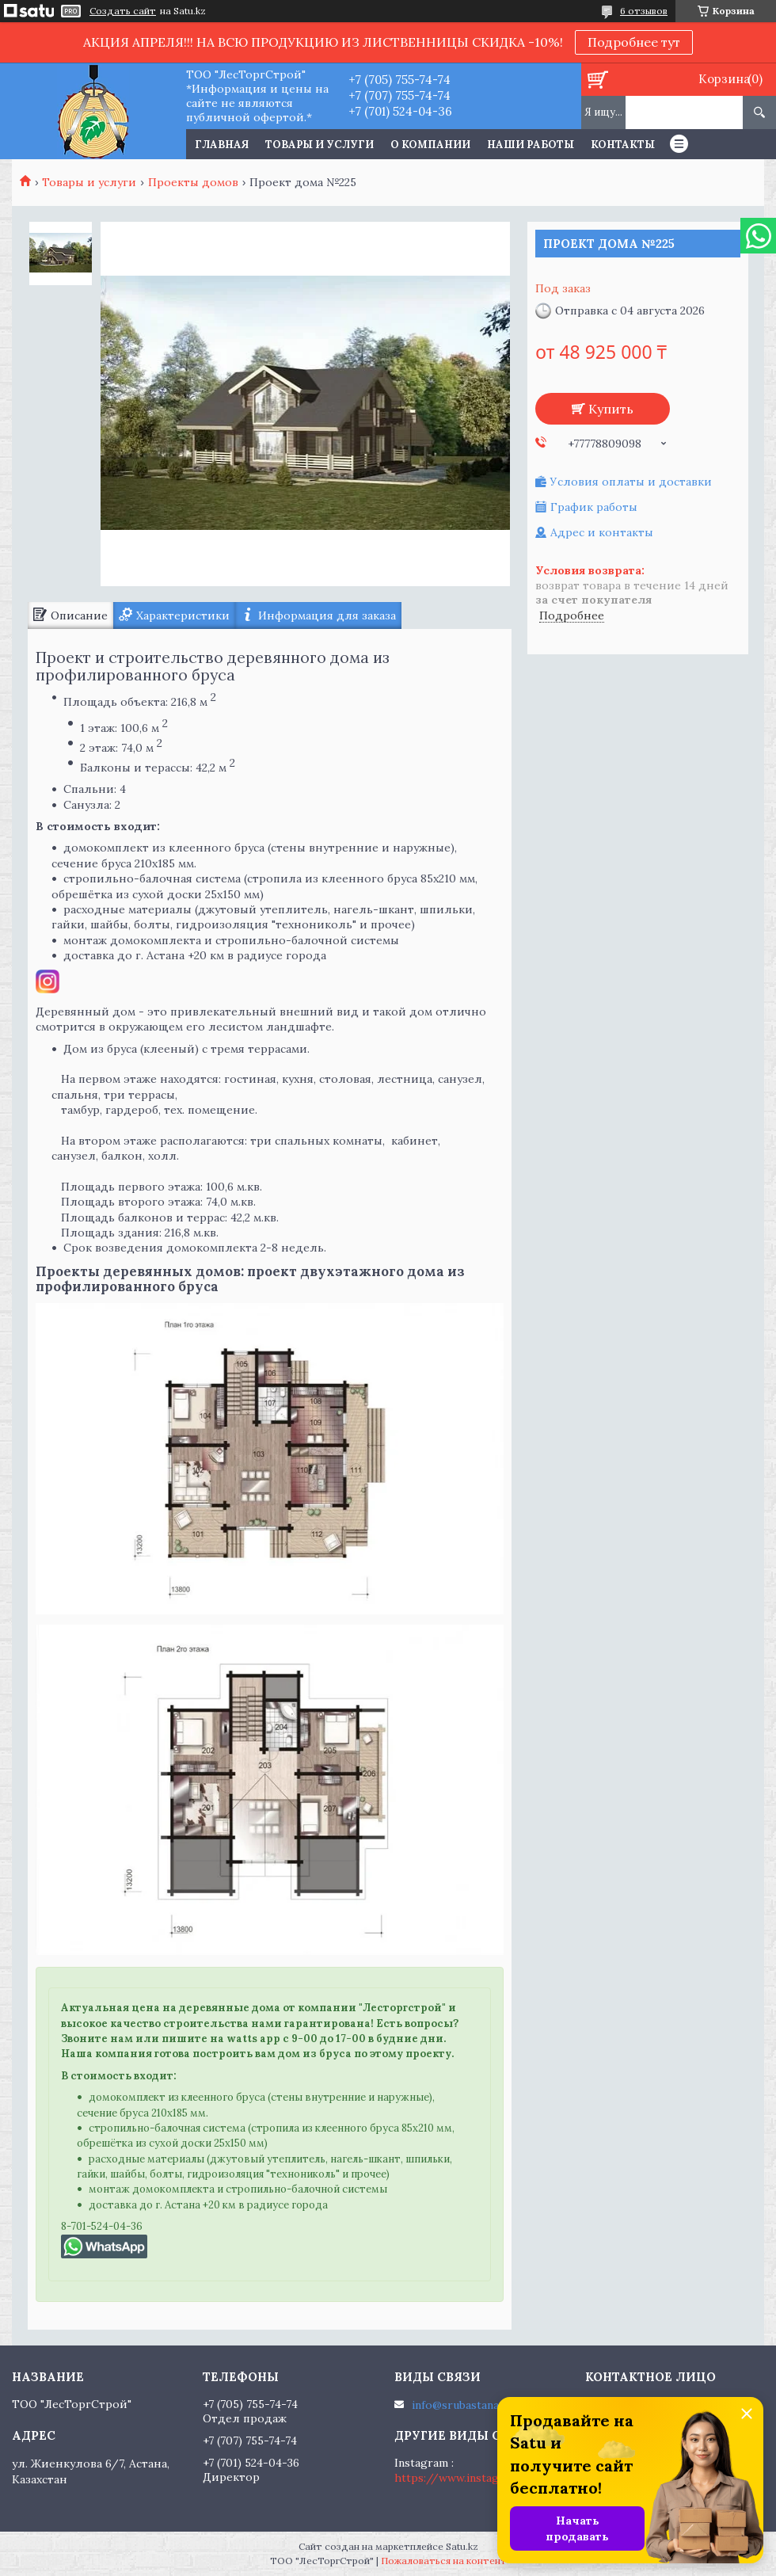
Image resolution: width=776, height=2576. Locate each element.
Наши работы (530, 144)
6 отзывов (644, 11)
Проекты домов (193, 182)
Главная (222, 144)
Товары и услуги (319, 144)
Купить (610, 409)
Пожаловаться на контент (444, 2560)
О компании (430, 144)
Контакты (623, 144)
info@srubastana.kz (463, 2405)
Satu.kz (462, 2546)
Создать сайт (122, 11)
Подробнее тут (634, 42)
